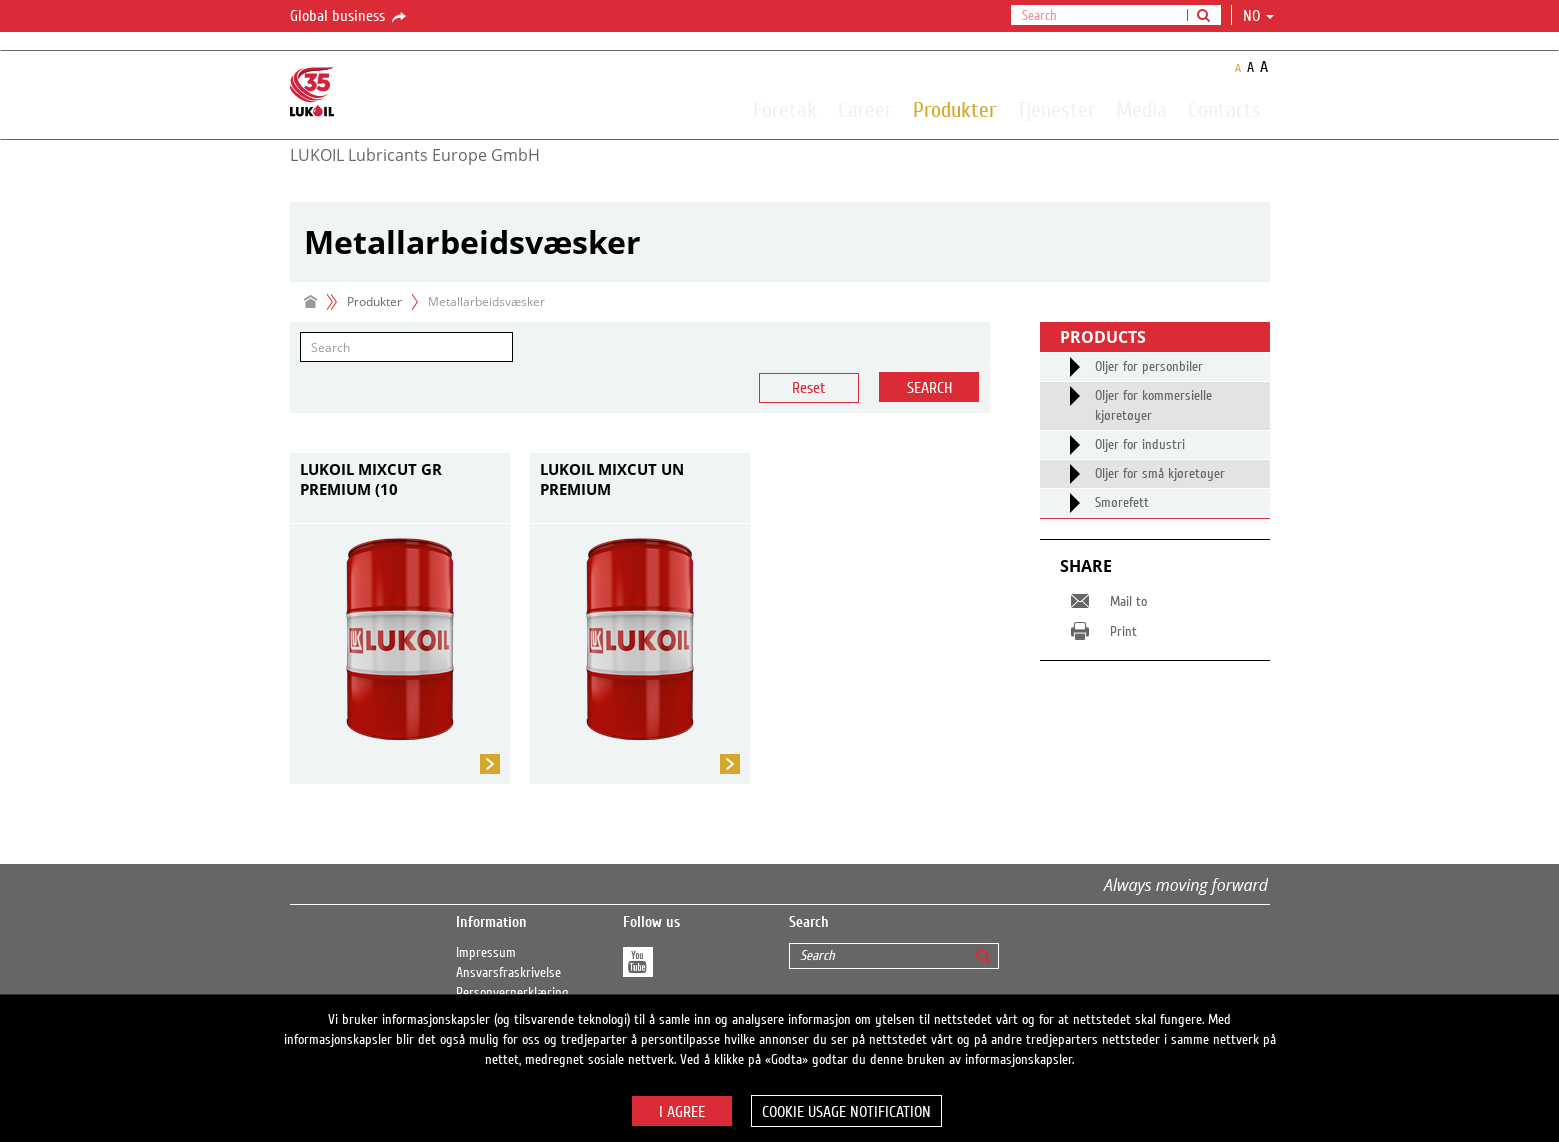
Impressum (486, 953)
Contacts (1224, 109)
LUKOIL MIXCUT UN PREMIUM (612, 479)
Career (865, 109)
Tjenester (1056, 109)
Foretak (785, 109)
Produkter (954, 109)
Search (929, 388)
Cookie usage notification (846, 1112)
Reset (809, 388)
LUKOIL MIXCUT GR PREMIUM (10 (371, 479)
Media (1141, 109)
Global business (349, 17)
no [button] (1258, 16)
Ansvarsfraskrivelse (508, 973)
